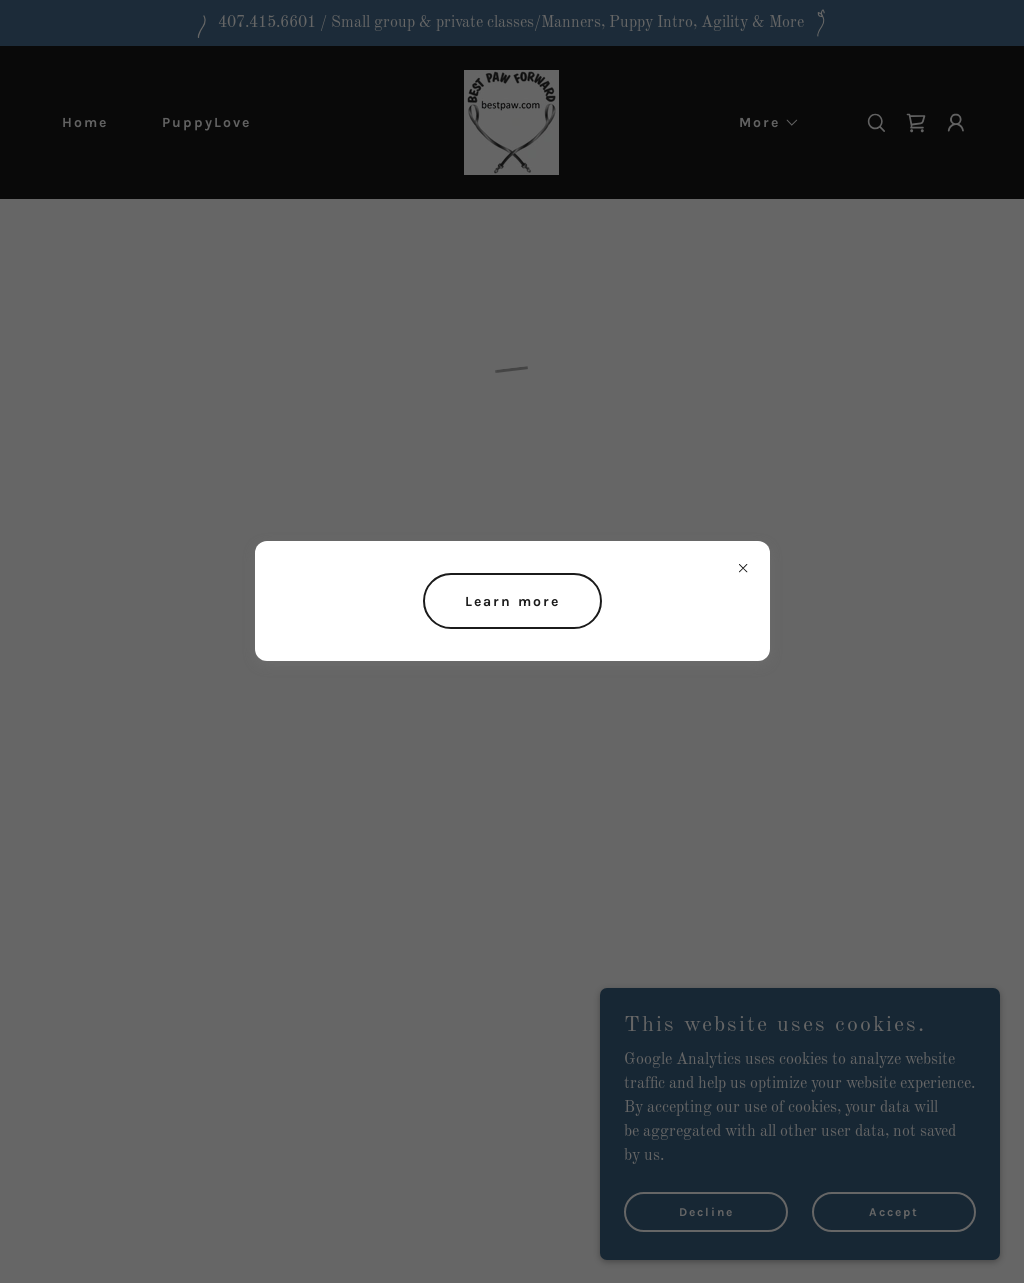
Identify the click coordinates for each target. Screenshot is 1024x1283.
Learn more (512, 601)
